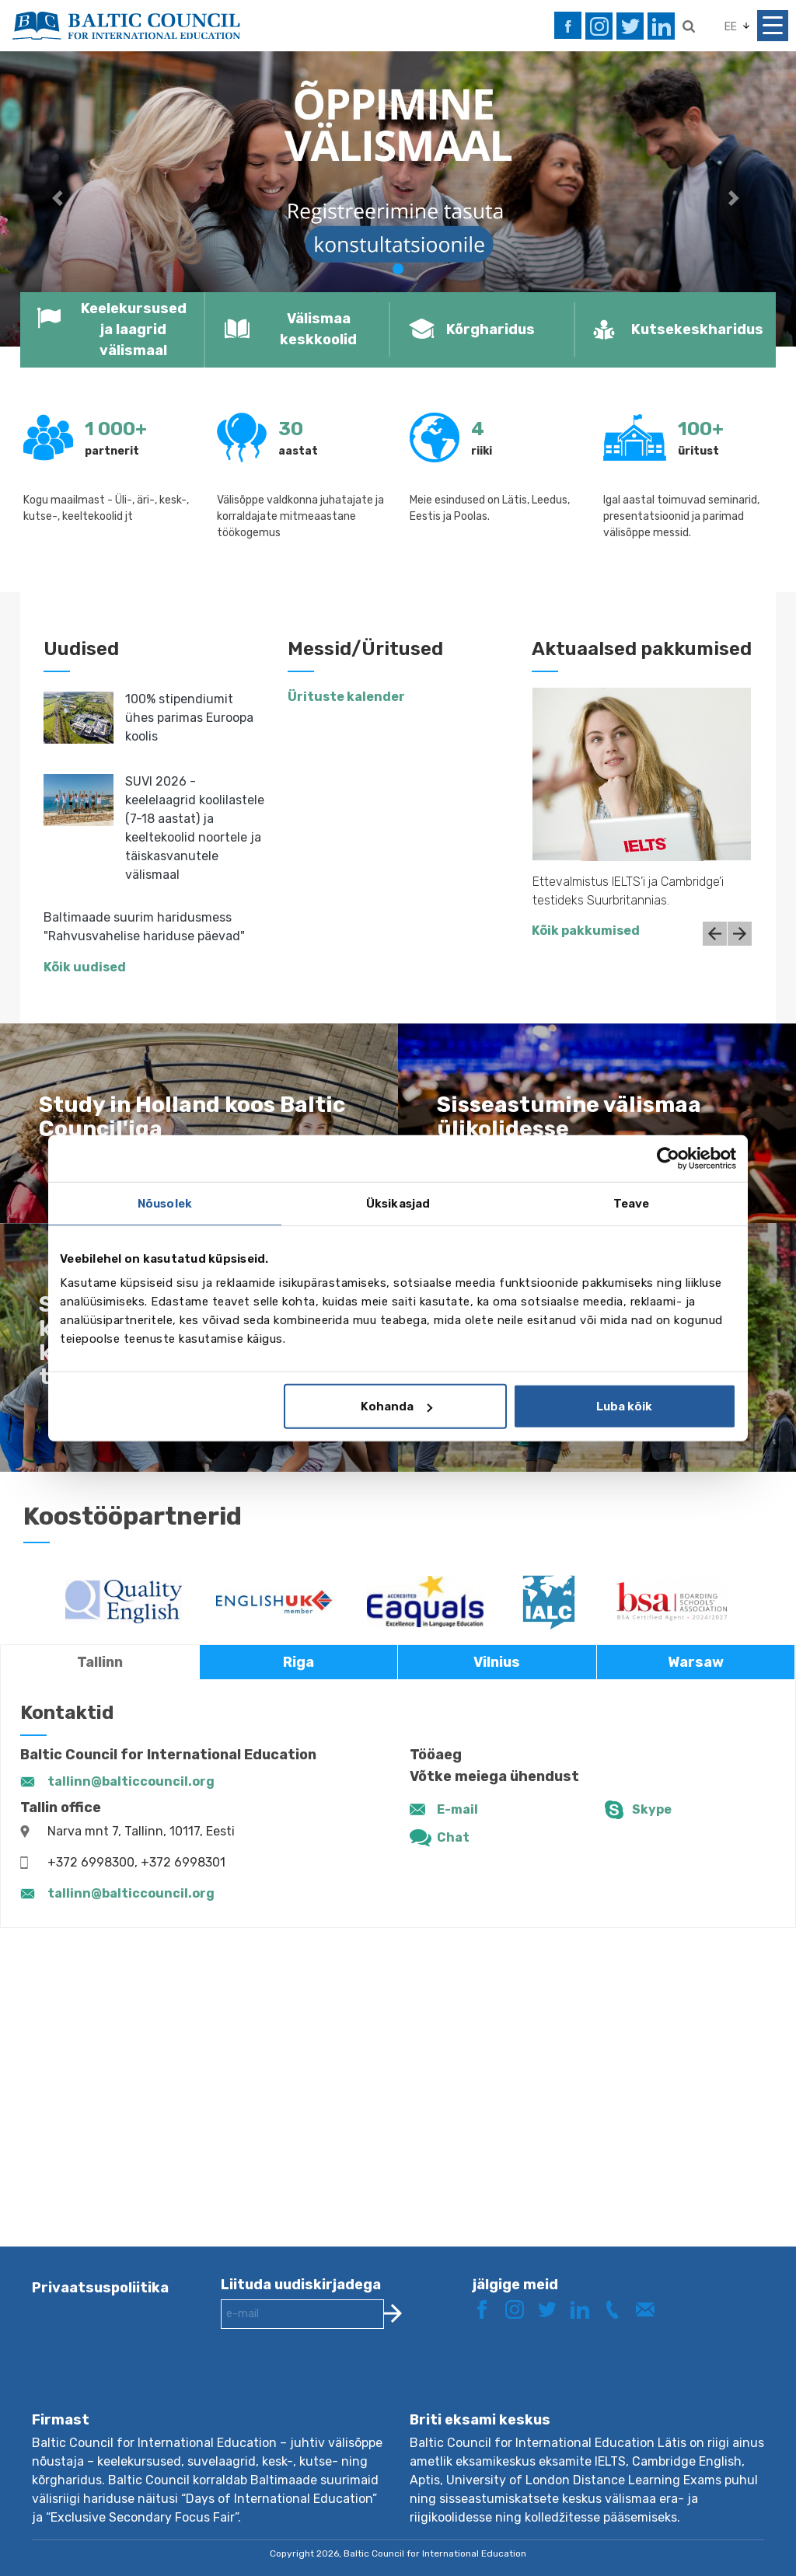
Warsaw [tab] (696, 1662)
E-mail (457, 1809)
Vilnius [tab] (496, 1662)
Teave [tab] (631, 1203)
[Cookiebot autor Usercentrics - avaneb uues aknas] (668, 1157)
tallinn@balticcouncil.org (131, 1781)
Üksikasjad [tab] (398, 1203)
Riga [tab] (298, 1662)
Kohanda (396, 1406)
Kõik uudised (85, 967)
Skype (652, 1809)
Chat (453, 1837)
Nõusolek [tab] (165, 1203)
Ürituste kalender (346, 696)
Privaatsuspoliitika (100, 2287)
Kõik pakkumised (586, 930)
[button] (60, 199)
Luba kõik (624, 1406)
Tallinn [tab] (100, 1662)
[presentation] (339, 2382)
